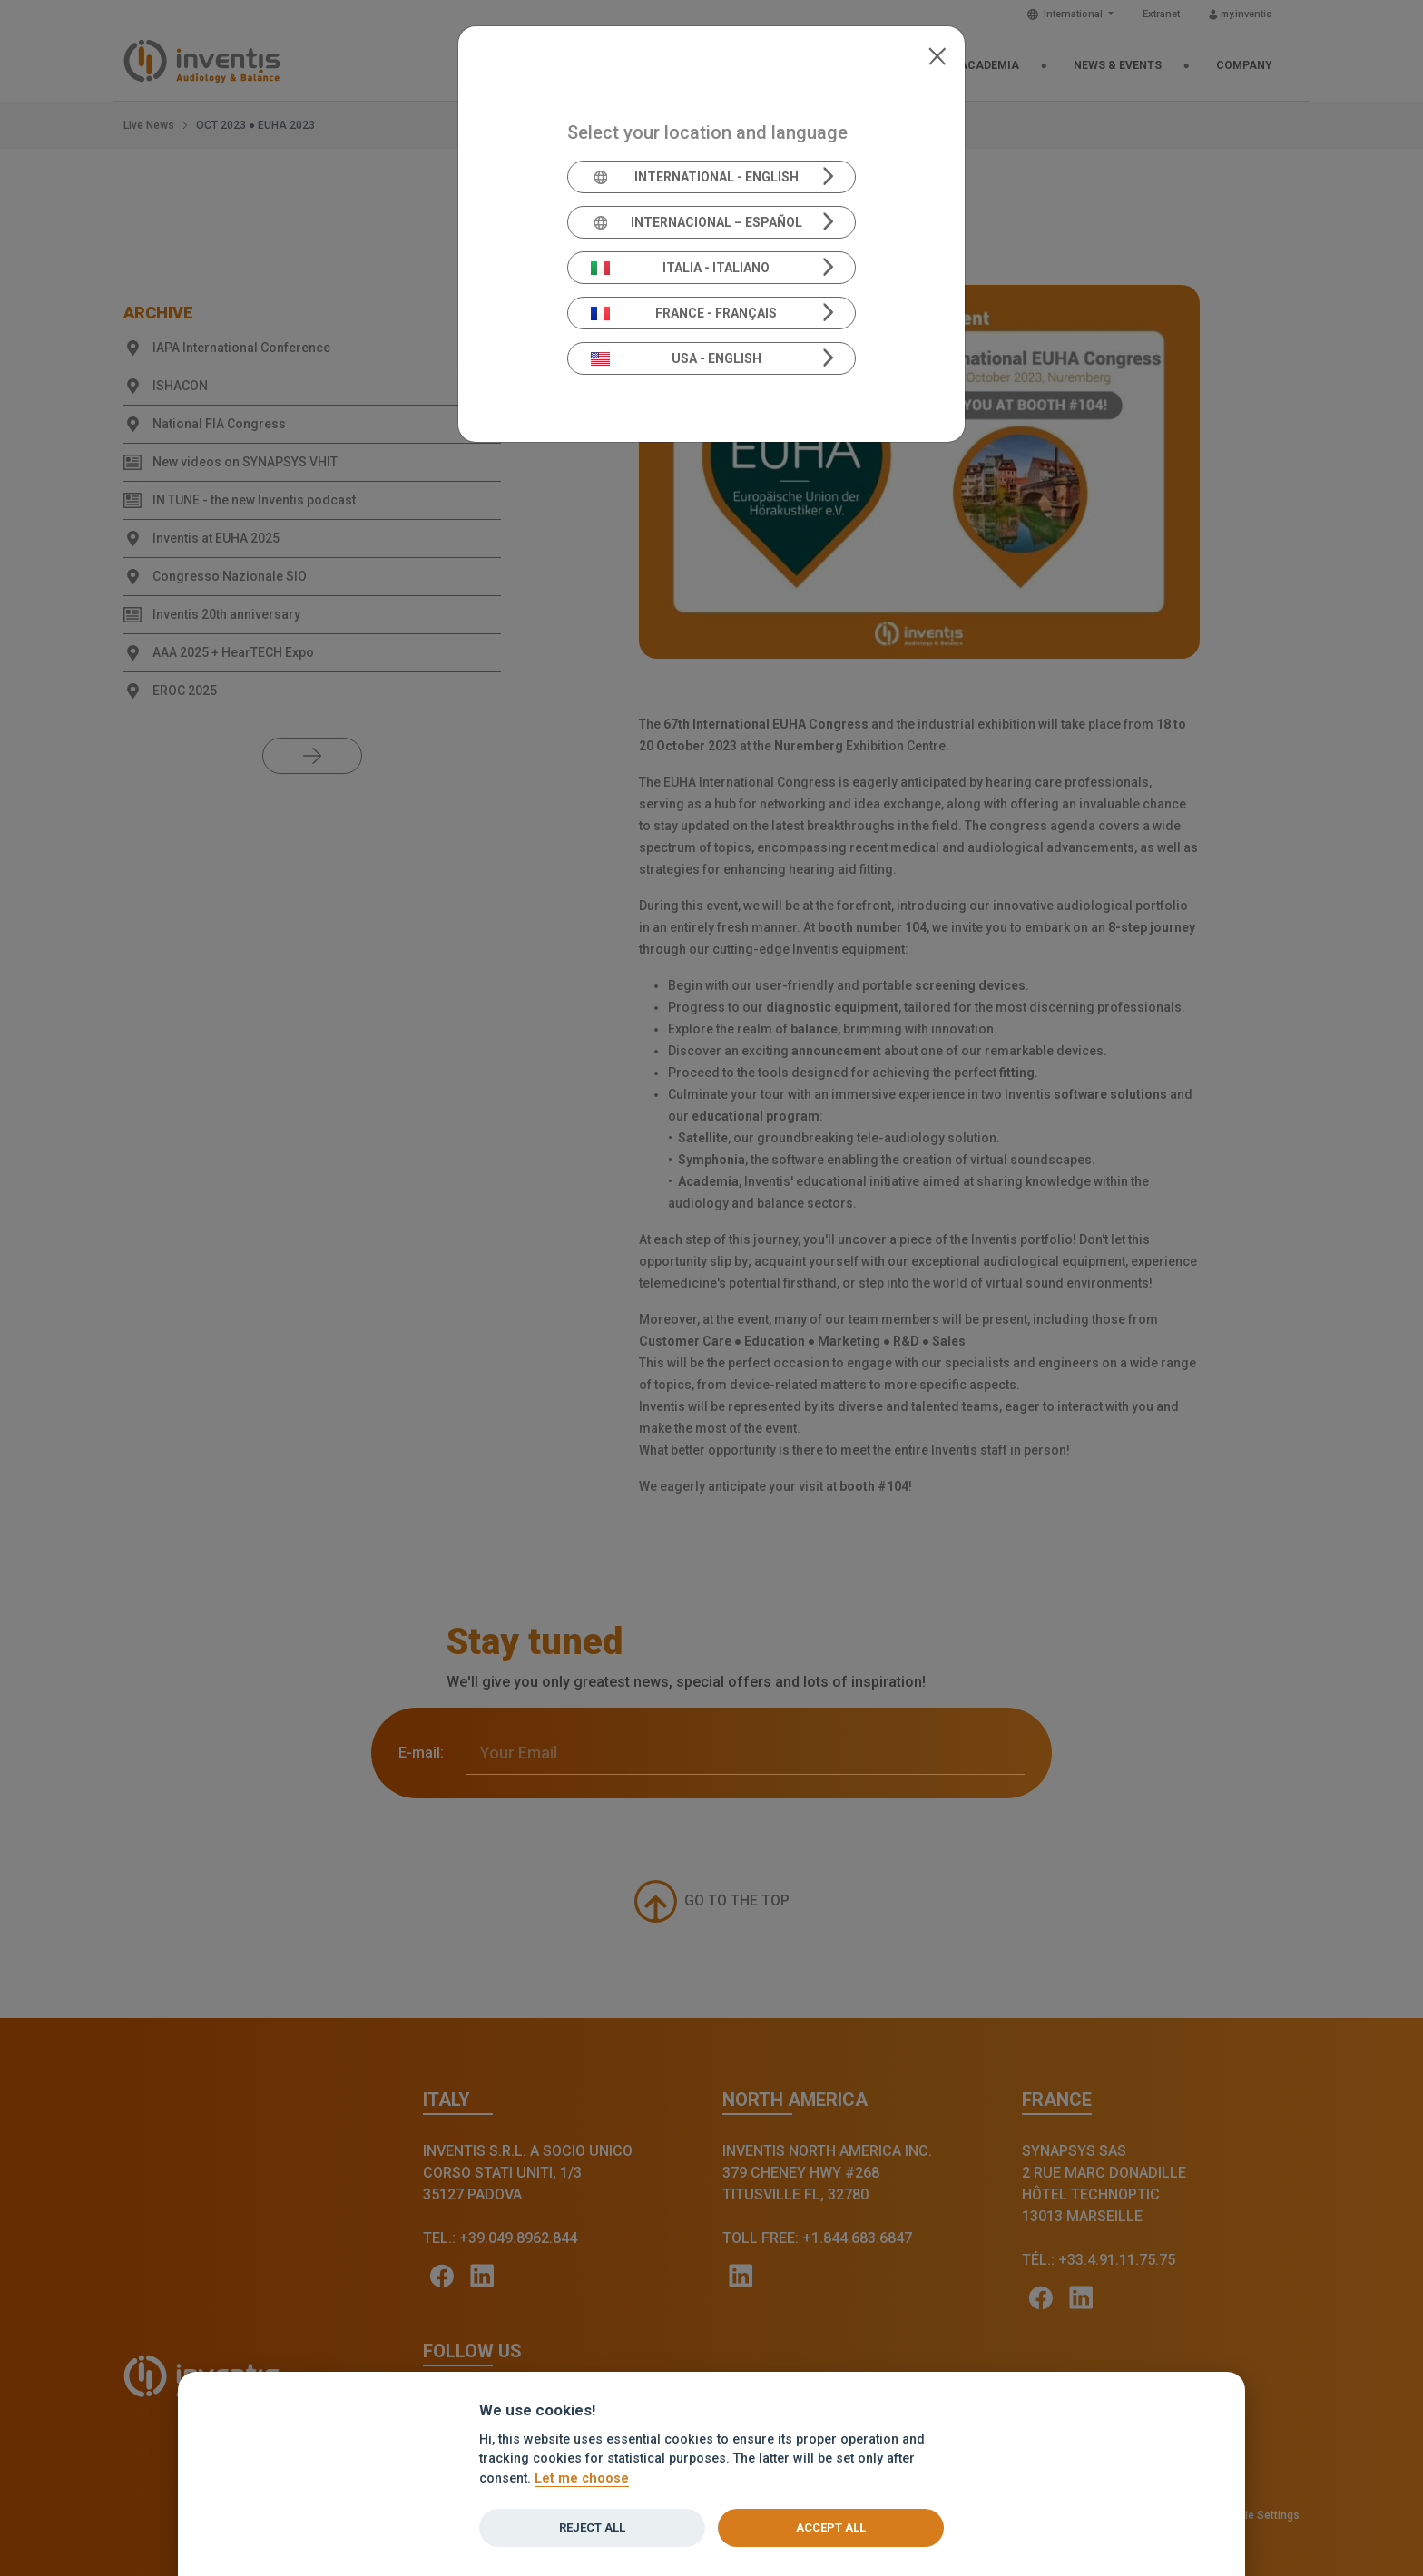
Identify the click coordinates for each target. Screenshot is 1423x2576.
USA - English (676, 358)
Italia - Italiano (680, 267)
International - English (695, 177)
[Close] (937, 54)
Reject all (592, 2527)
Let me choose (582, 2478)
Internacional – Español (696, 222)
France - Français (684, 313)
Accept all (831, 2527)
